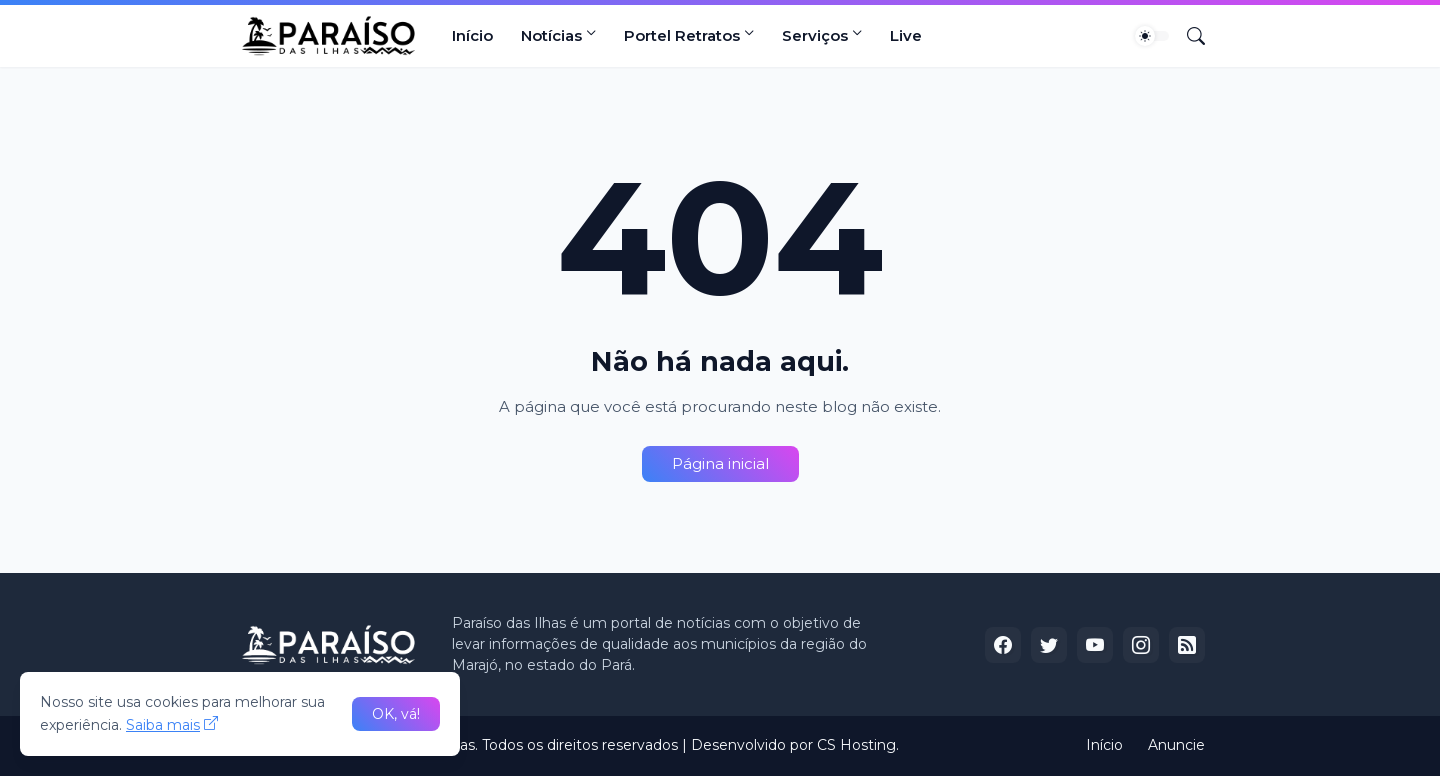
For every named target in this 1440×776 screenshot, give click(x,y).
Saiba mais (163, 725)
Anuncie (1176, 745)
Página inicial (720, 463)
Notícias (551, 35)
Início (472, 35)
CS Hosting (856, 745)
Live (906, 35)
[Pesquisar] (1188, 36)
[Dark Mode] (1152, 36)
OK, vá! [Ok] (396, 714)
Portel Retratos (682, 35)
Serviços (815, 35)
